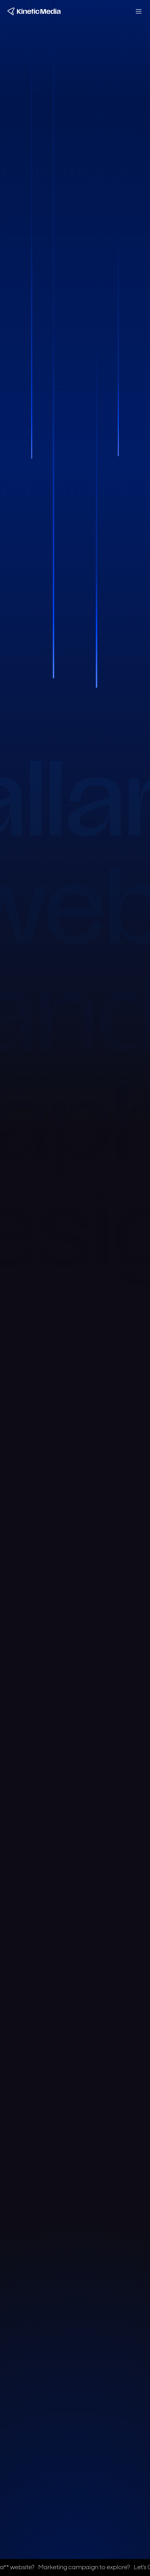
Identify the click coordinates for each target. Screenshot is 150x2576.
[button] (137, 11)
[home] (34, 11)
